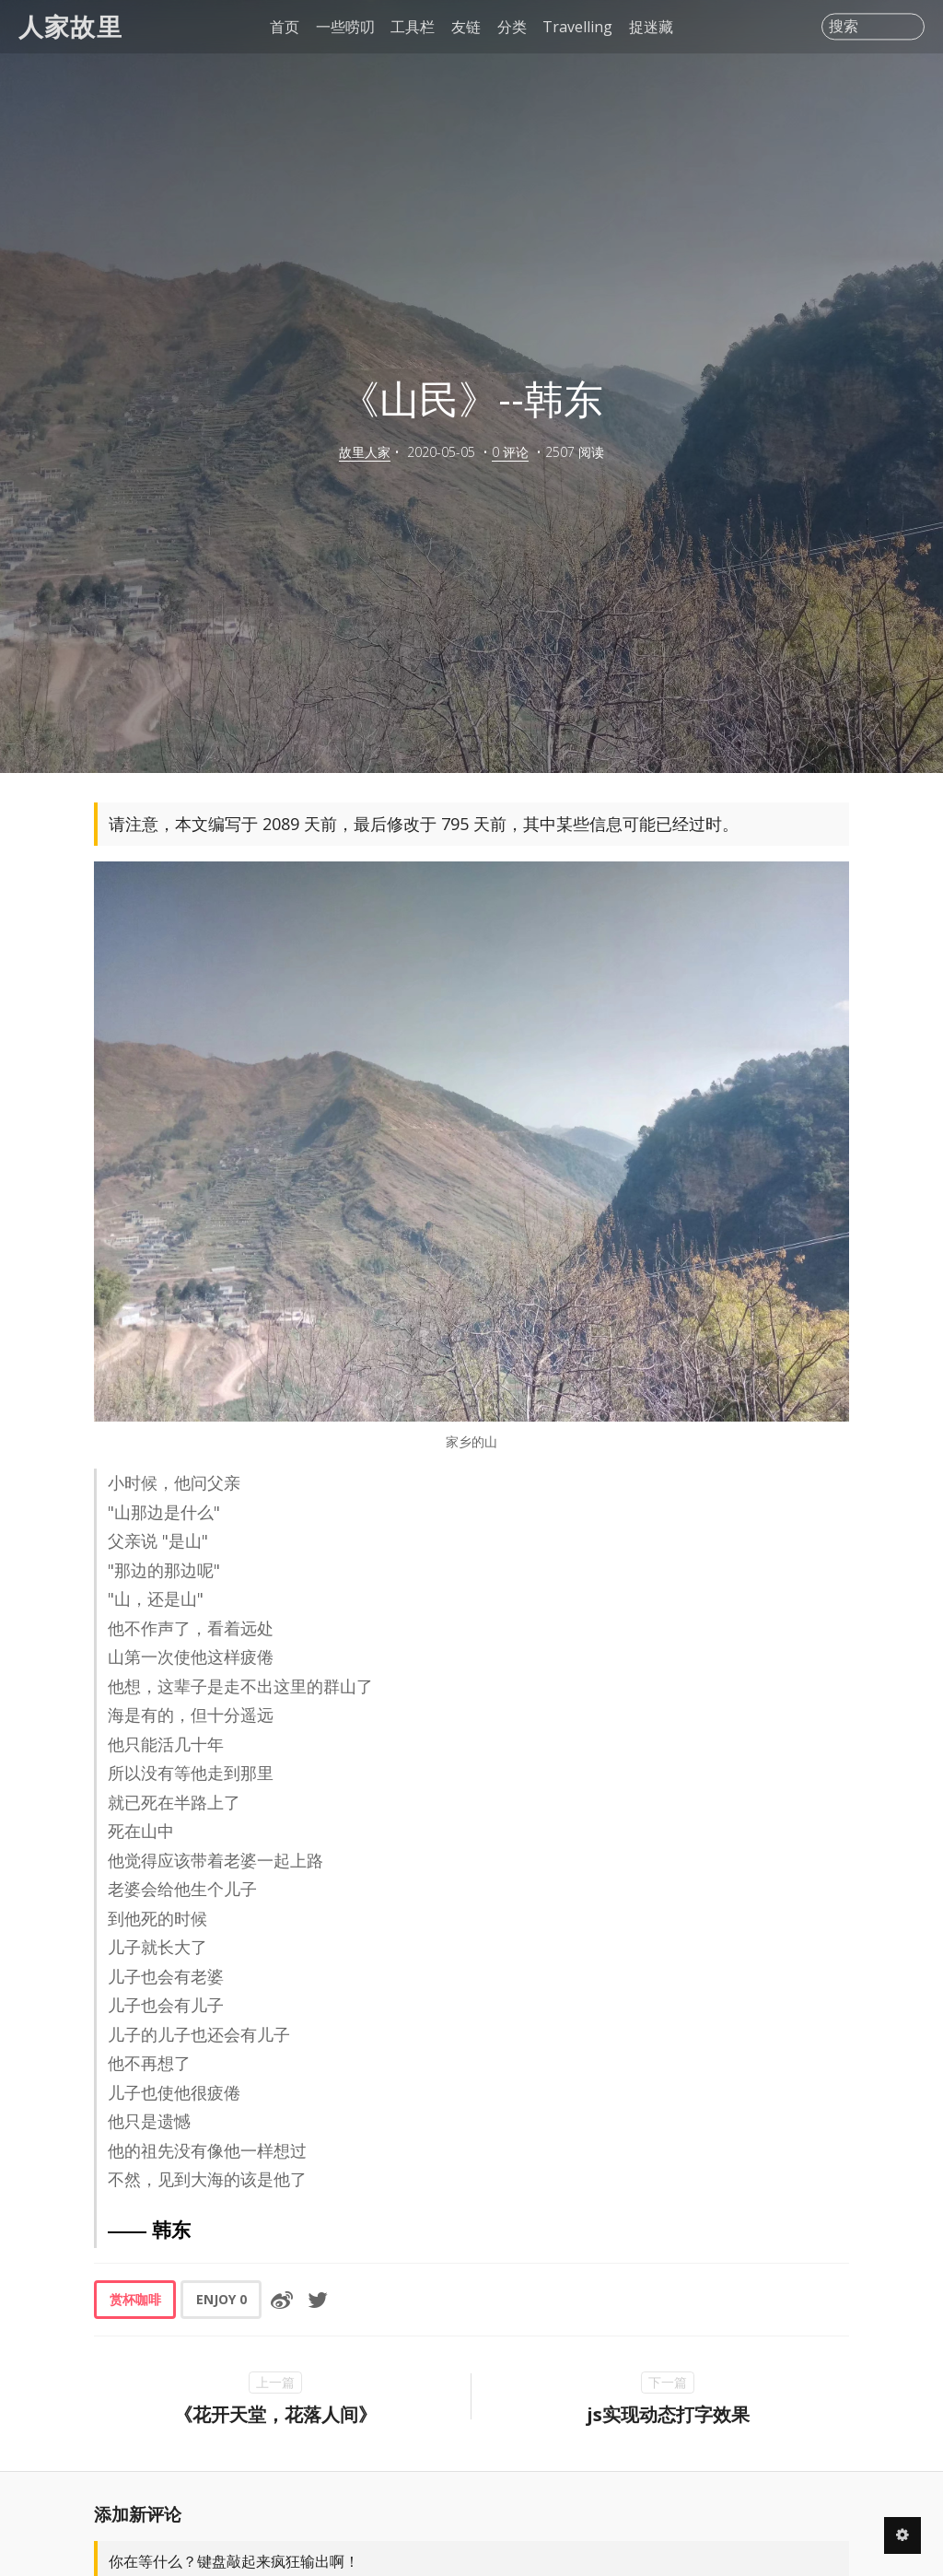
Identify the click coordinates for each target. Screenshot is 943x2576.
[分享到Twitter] (317, 2299)
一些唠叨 (345, 27)
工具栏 (412, 27)
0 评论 (510, 452)
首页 (284, 27)
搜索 (843, 27)
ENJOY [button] (221, 2299)
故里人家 (364, 452)
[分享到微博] (281, 2299)
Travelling (577, 27)
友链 (466, 27)
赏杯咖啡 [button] (135, 2299)
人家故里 (70, 26)
